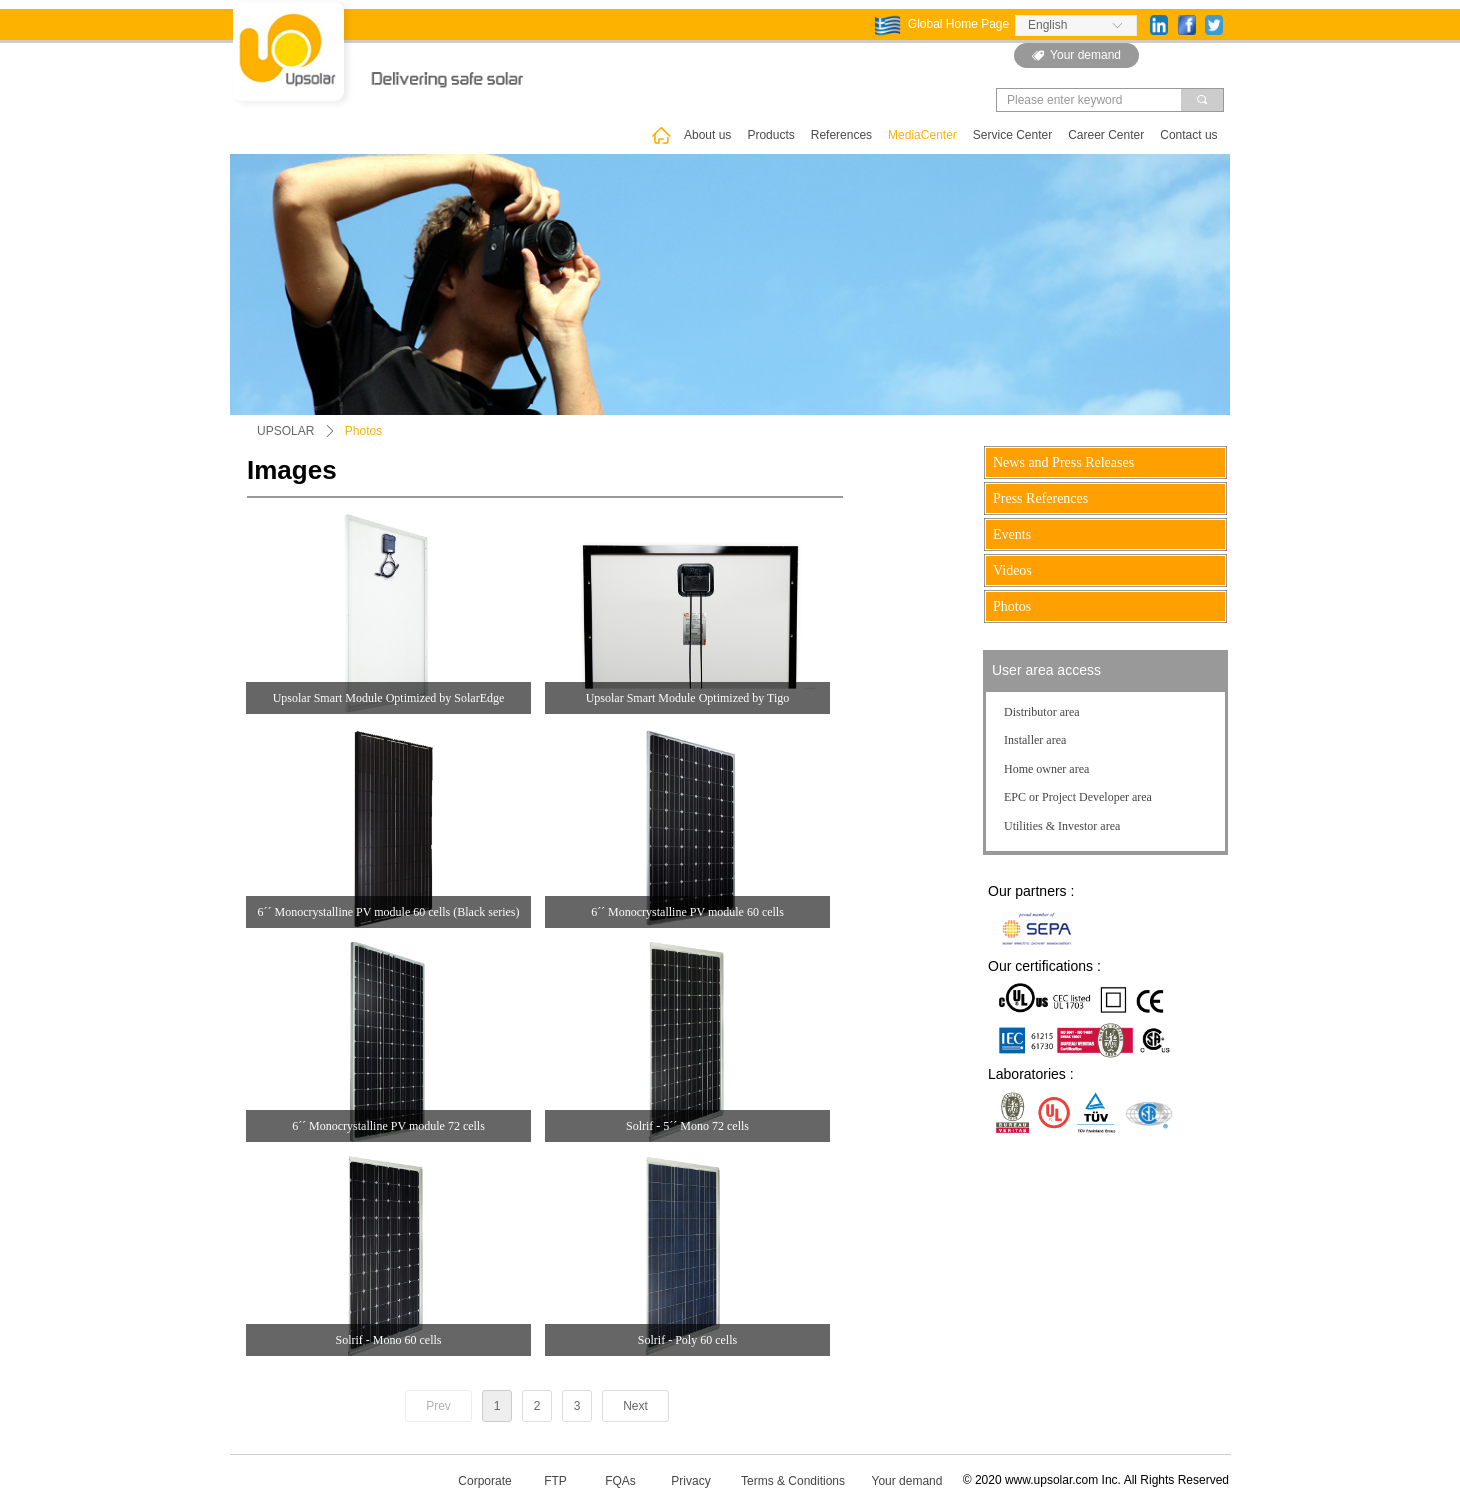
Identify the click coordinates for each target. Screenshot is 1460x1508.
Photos (363, 431)
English (1047, 25)
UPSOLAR (285, 431)
